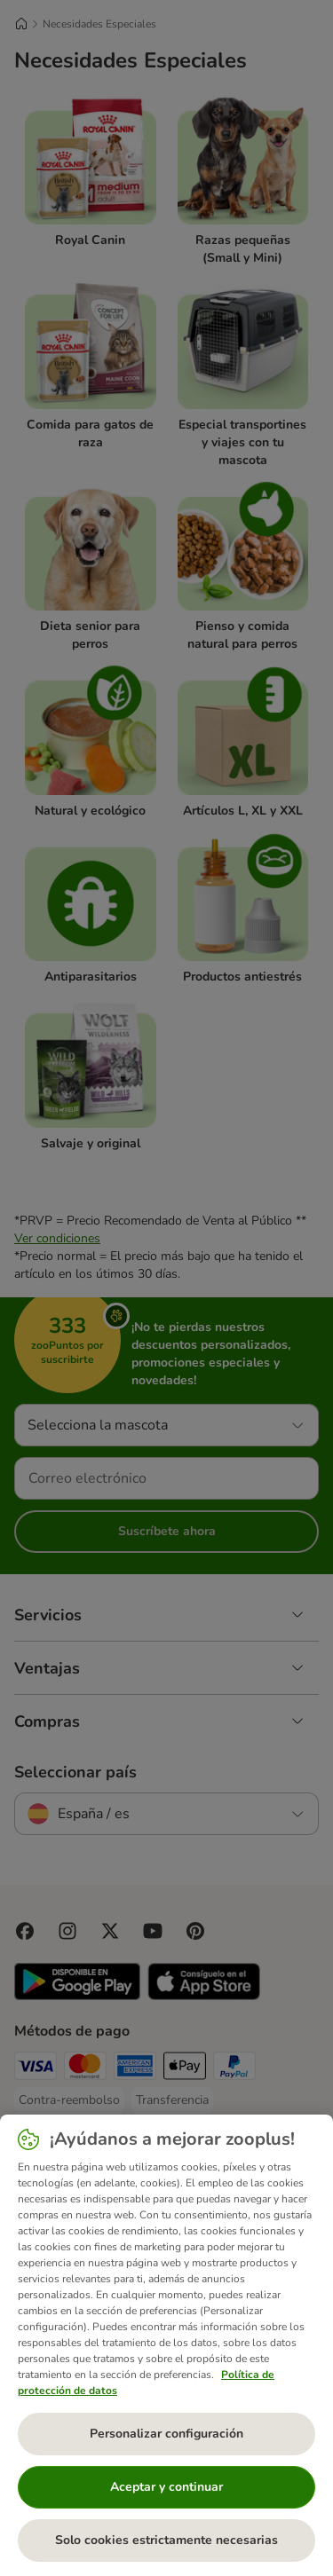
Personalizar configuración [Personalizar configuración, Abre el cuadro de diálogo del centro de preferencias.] (166, 2433)
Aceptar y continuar (166, 2486)
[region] (166, 2345)
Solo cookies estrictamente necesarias (166, 2540)
